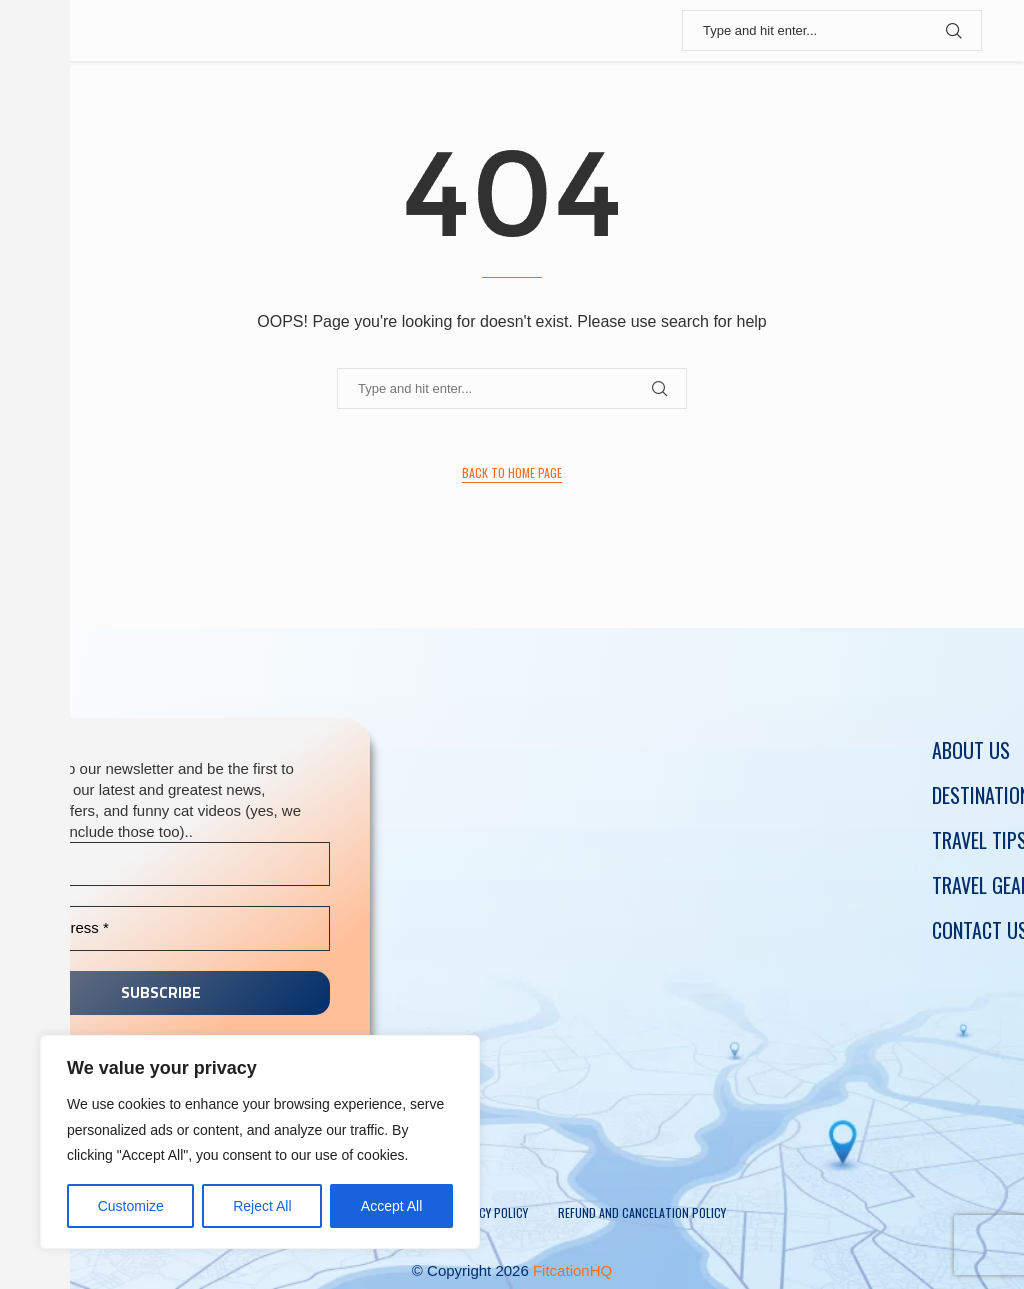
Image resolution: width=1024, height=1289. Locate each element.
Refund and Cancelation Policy (642, 1212)
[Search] (832, 30)
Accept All (391, 1206)
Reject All (262, 1206)
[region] (260, 1142)
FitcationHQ (572, 1270)
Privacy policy (489, 1212)
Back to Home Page (512, 472)
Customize (131, 1206)
